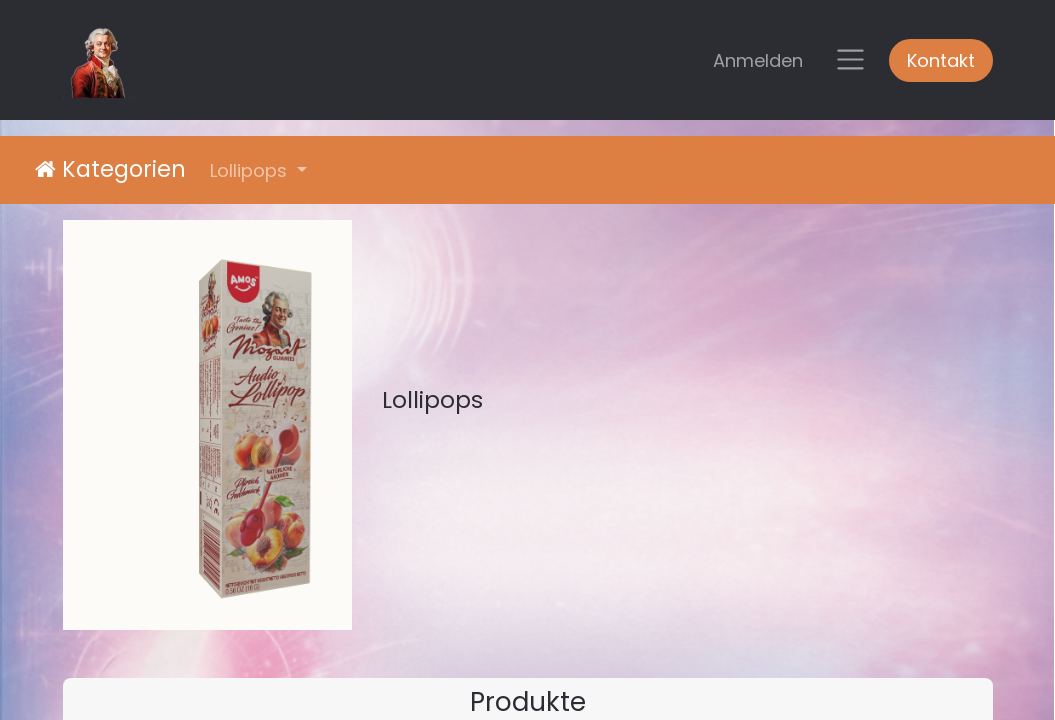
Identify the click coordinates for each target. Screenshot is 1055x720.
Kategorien (110, 169)
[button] (258, 170)
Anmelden (758, 60)
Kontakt (941, 60)
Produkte (528, 701)
